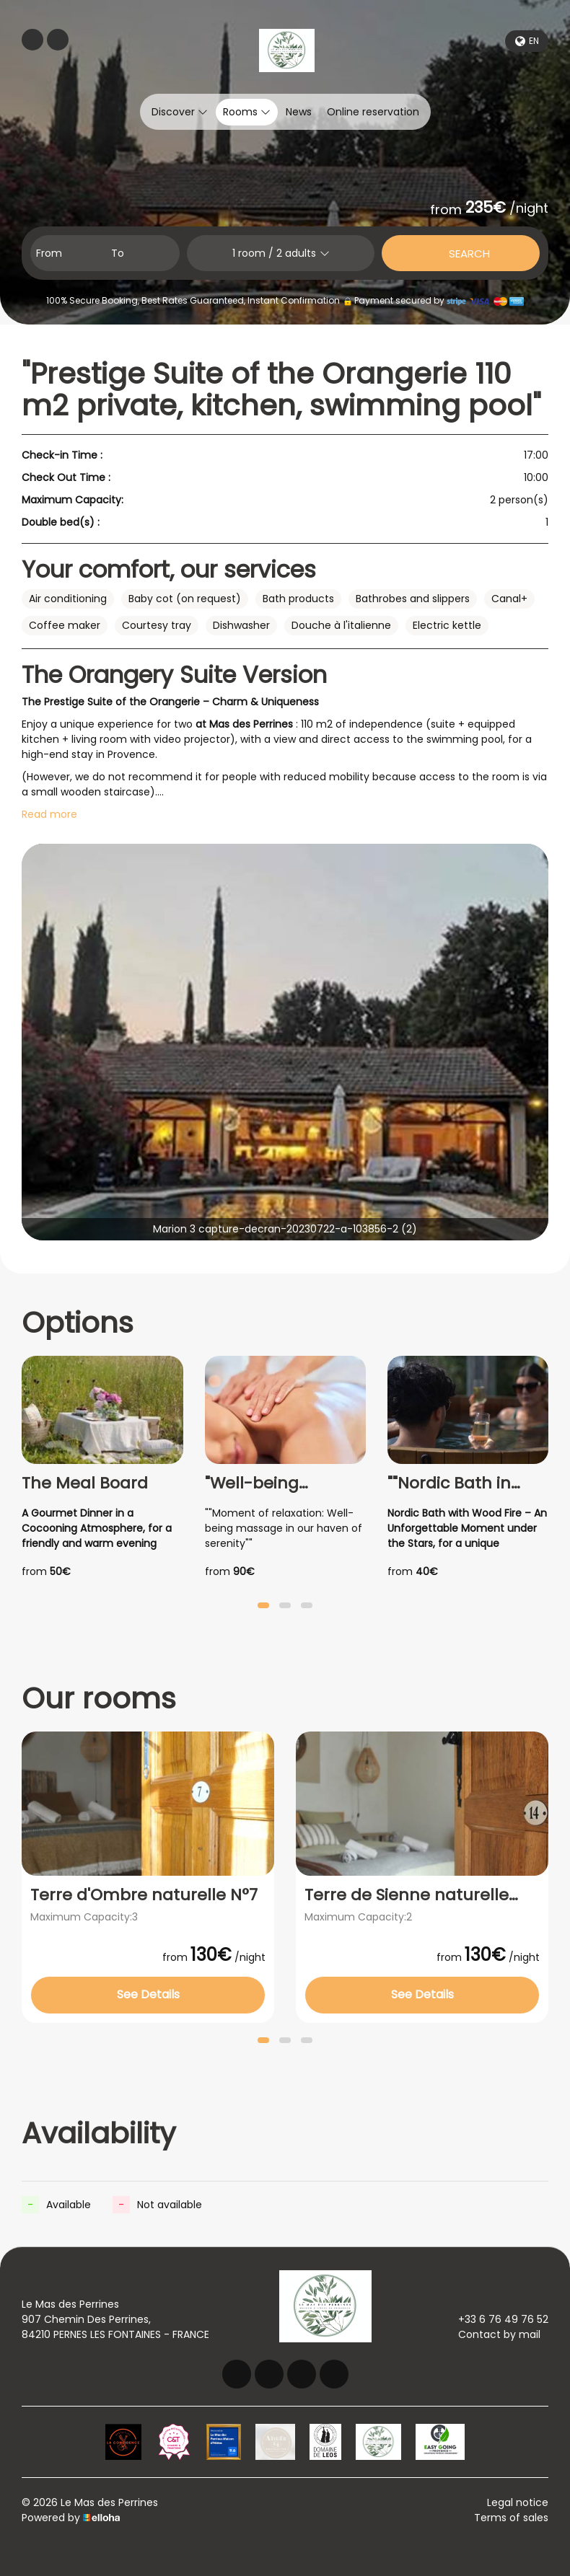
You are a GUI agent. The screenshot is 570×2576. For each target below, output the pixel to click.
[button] (263, 1605)
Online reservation (373, 112)
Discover (180, 112)
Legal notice (517, 2502)
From (49, 253)
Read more (49, 814)
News (299, 112)
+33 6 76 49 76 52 (495, 2319)
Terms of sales (511, 2517)
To (117, 253)
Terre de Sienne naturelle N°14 (406, 1895)
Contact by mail (491, 2334)
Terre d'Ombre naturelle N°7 (144, 1895)
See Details (148, 1994)
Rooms (247, 112)
